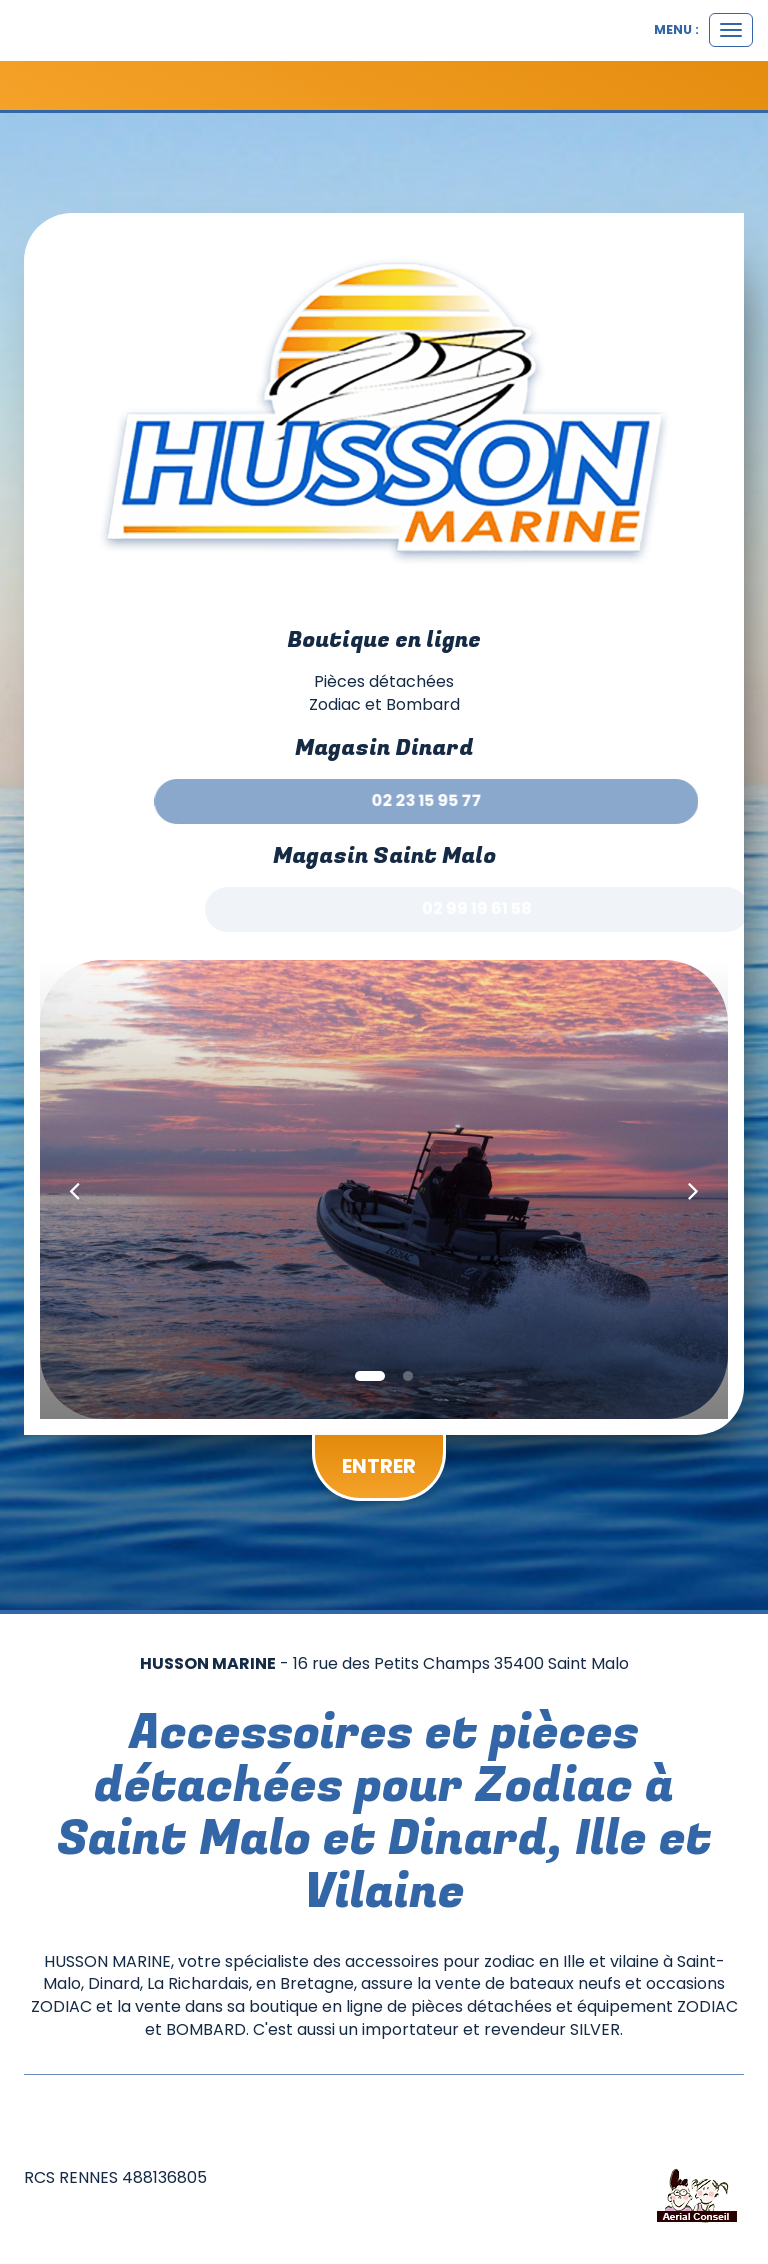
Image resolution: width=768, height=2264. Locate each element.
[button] (74, 1189)
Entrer (379, 1466)
